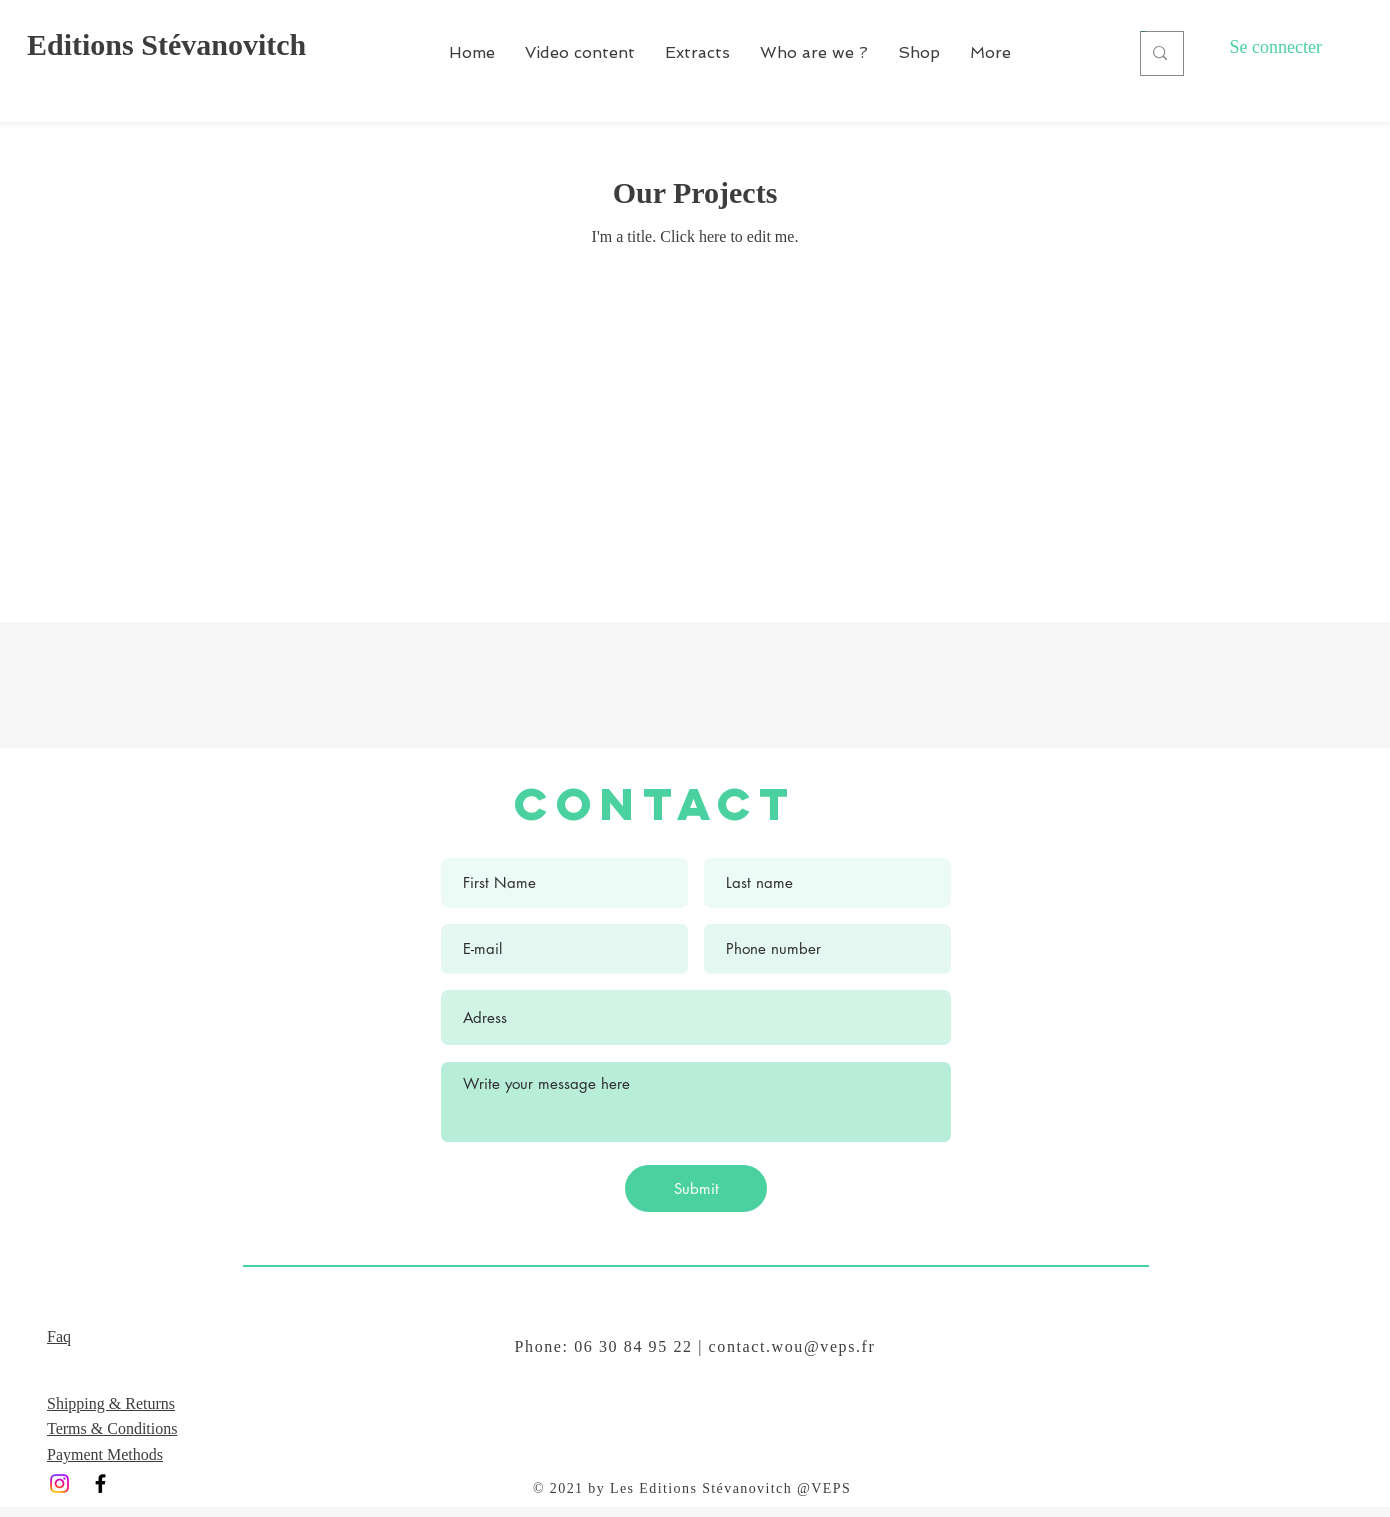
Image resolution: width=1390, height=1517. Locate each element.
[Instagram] (59, 1483)
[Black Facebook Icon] (100, 1483)
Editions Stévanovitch (166, 44)
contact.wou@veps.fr (792, 1346)
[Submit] (696, 1188)
